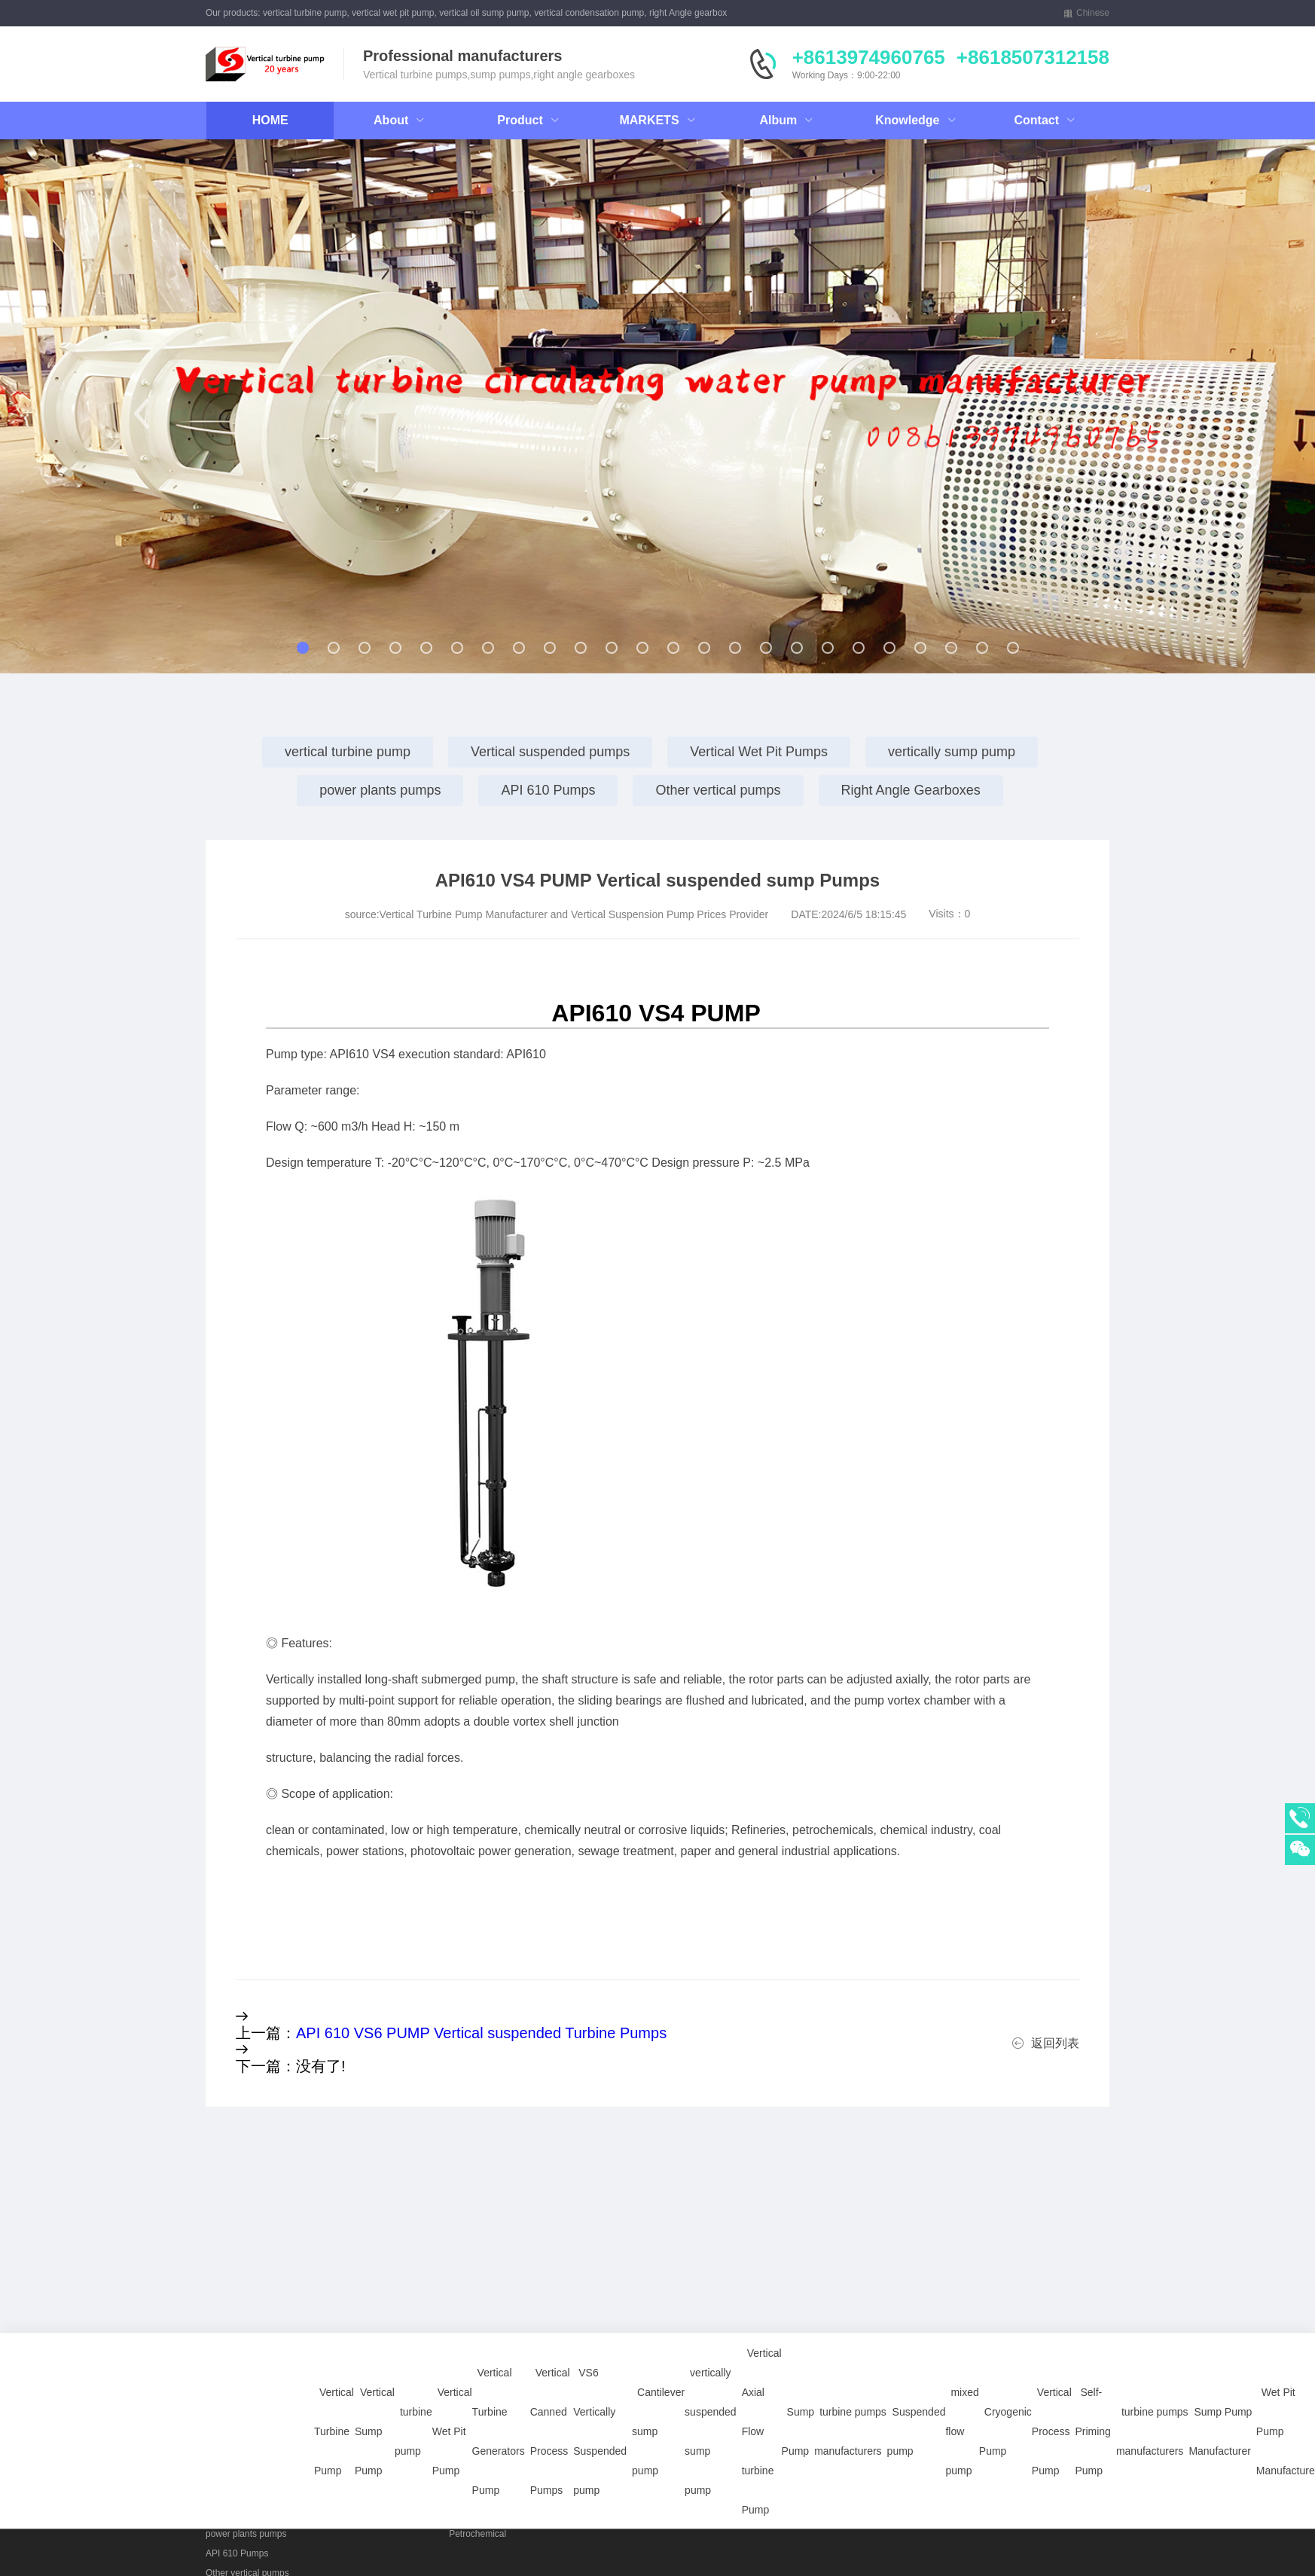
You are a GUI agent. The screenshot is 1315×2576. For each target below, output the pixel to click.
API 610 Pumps (548, 790)
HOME (270, 120)
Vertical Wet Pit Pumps (759, 751)
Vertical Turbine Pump (334, 2374)
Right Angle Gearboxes (911, 790)
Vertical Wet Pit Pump (452, 2374)
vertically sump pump (951, 751)
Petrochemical (477, 2534)
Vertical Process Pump (1052, 2374)
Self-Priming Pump (1092, 2374)
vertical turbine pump (347, 751)
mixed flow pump (961, 2374)
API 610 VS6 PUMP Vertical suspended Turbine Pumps (481, 2033)
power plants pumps (380, 790)
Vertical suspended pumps (550, 751)
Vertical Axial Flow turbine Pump (762, 2374)
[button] (142, 413)
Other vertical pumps (717, 790)
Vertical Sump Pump (375, 2374)
